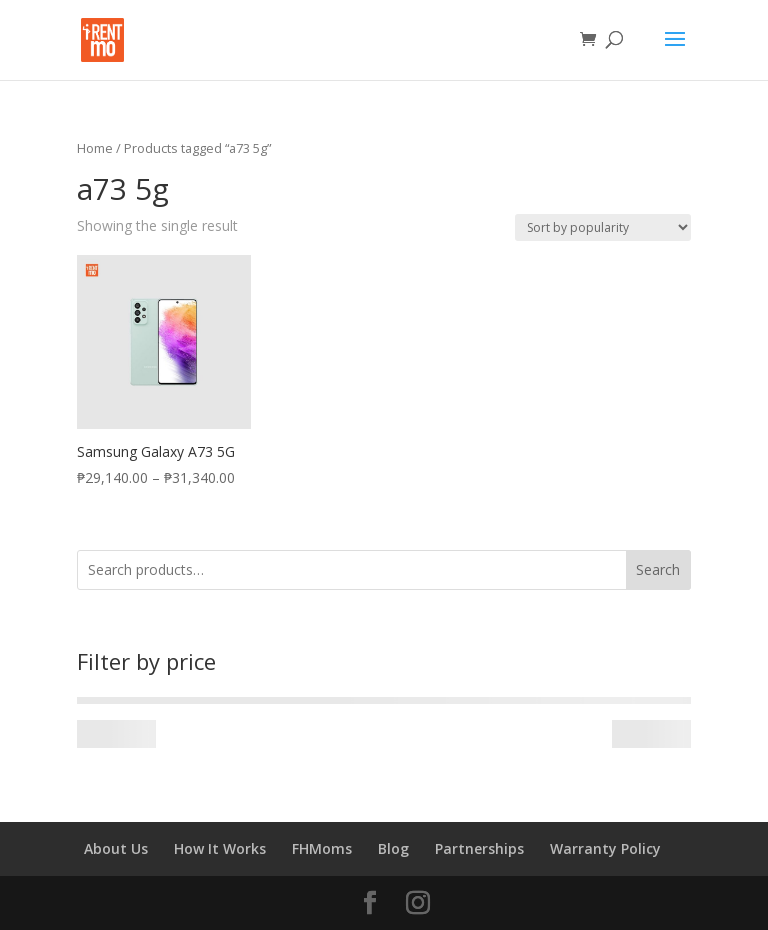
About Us (116, 848)
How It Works (220, 848)
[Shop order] (603, 227)
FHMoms (322, 848)
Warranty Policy (605, 848)
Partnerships (479, 848)
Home (95, 148)
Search (658, 569)
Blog (393, 848)
